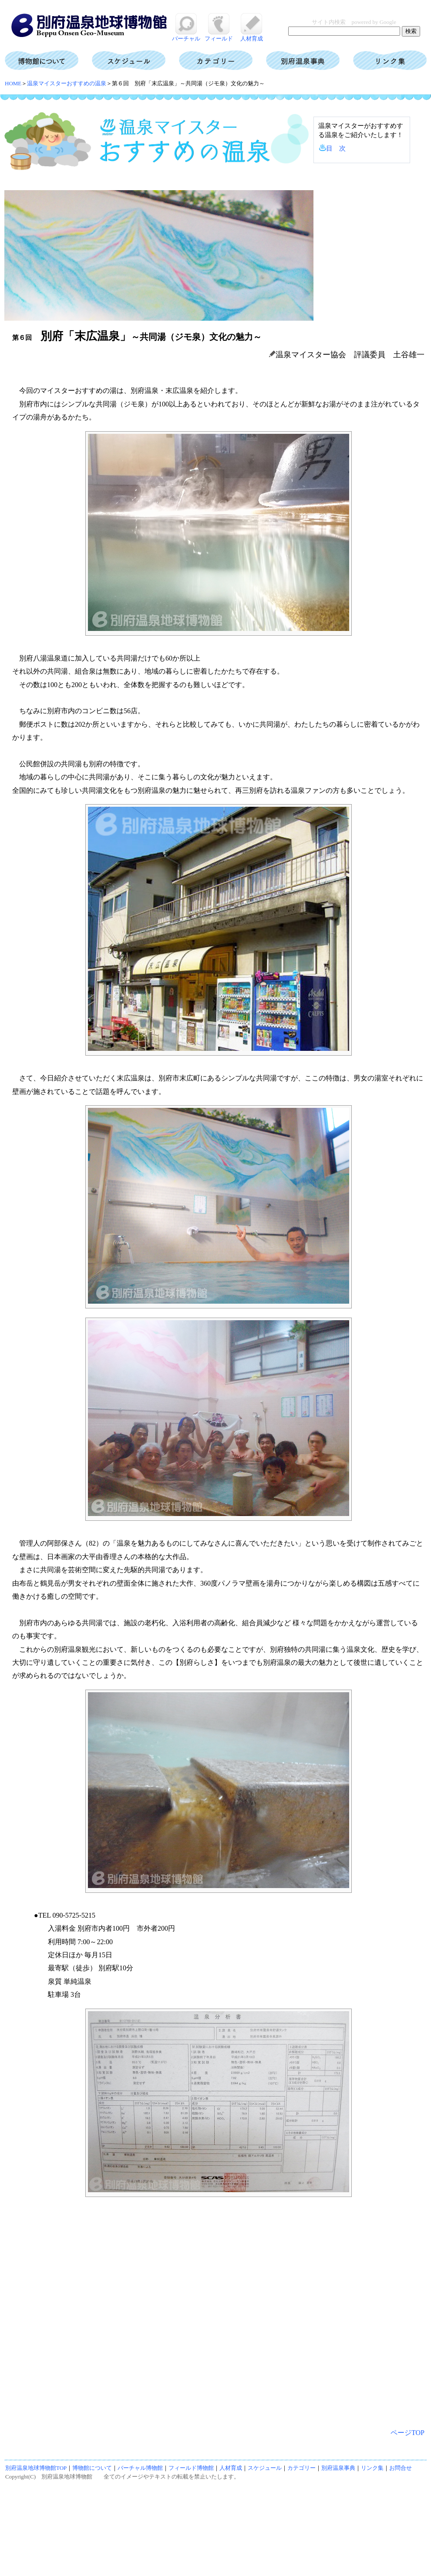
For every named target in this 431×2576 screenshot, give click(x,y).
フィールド (219, 35)
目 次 (336, 148)
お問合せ (400, 2468)
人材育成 (251, 35)
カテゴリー (301, 2468)
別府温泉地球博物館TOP (36, 2468)
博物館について (92, 2468)
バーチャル (186, 35)
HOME (13, 83)
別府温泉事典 (338, 2468)
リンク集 (372, 2468)
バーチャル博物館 (140, 2468)
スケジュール (265, 2468)
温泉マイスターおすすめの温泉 (66, 83)
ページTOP (407, 2432)
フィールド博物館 (191, 2468)
